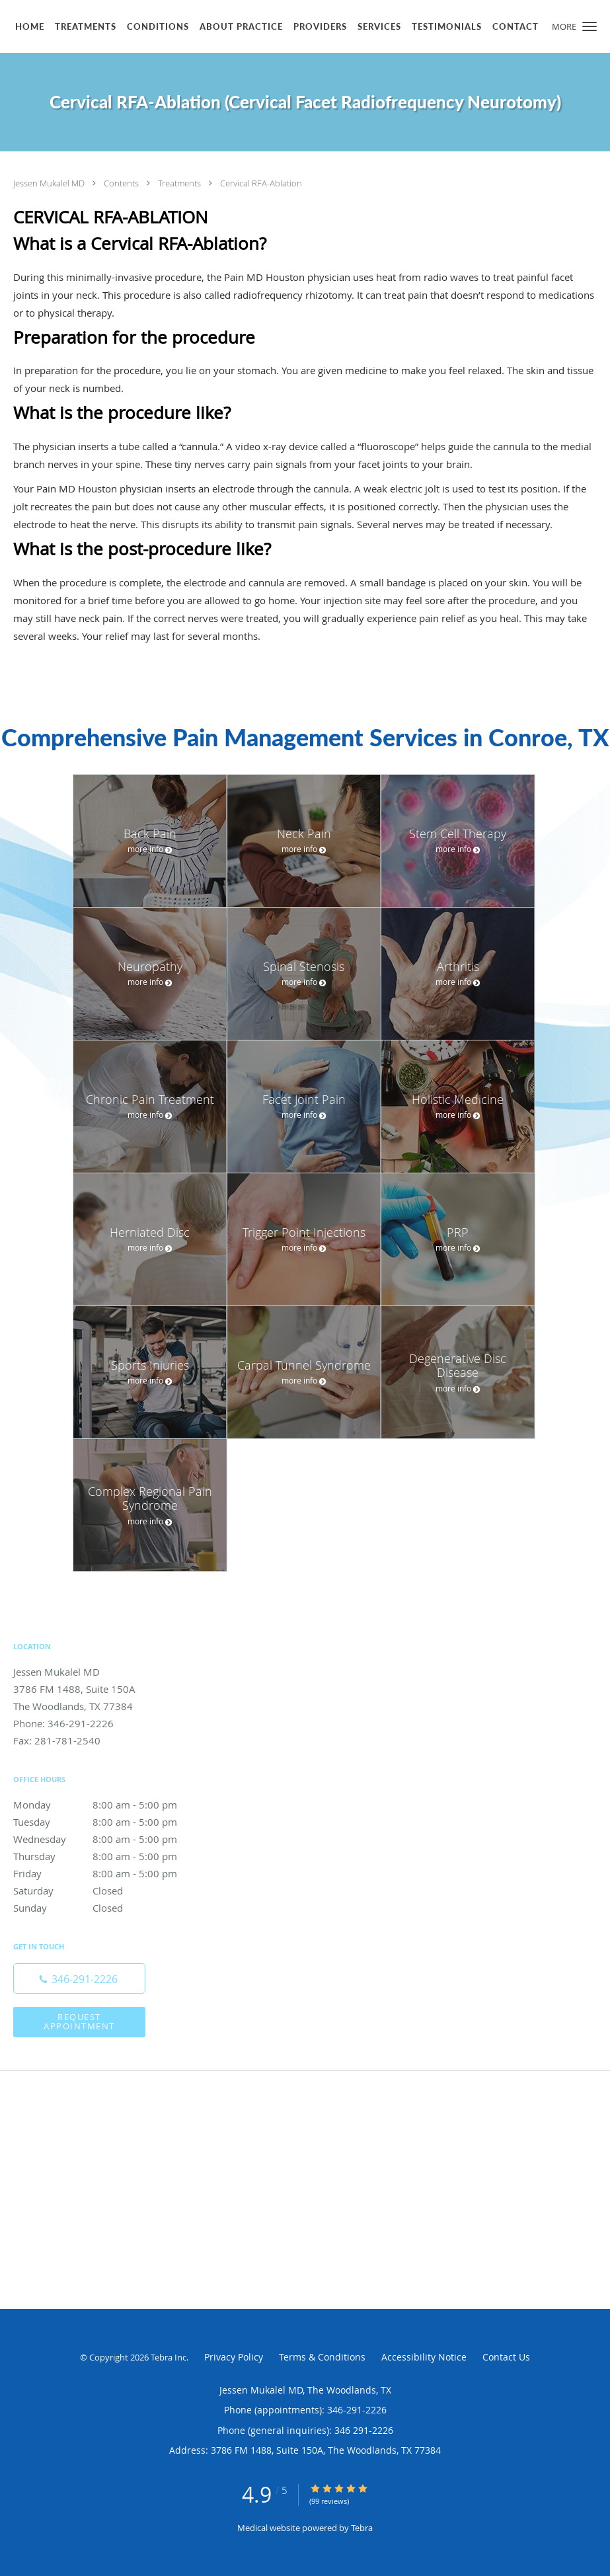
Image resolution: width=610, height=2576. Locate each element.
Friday (109, 1873)
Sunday (109, 1907)
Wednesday (109, 1839)
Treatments (180, 183)
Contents (122, 183)
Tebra (362, 2528)
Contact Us (506, 2357)
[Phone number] (79, 1978)
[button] (589, 26)
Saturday (109, 1890)
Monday (109, 1804)
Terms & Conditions (322, 2357)
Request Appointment (79, 2021)
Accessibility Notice (424, 2357)
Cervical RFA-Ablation (261, 183)
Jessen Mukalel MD (50, 183)
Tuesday (109, 1821)
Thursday (109, 1856)
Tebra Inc (168, 2357)
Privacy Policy (233, 2357)
